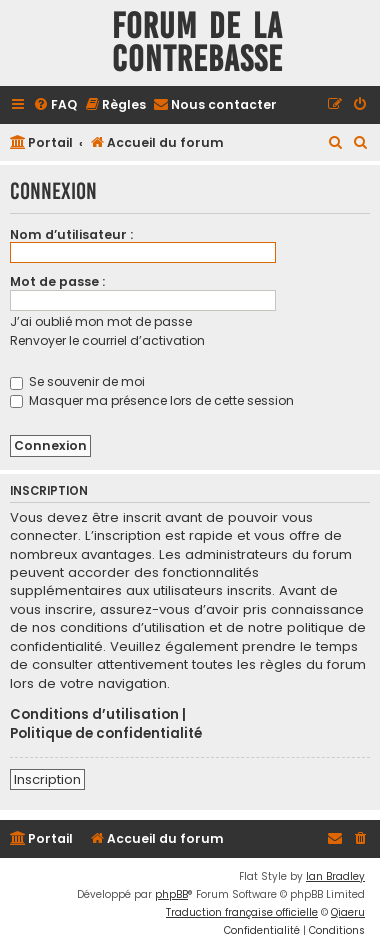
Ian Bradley (335, 876)
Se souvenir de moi (77, 381)
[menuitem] (55, 105)
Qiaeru (348, 912)
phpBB (171, 894)
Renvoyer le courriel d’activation (107, 340)
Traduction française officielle (242, 912)
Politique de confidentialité (106, 734)
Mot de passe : (57, 281)
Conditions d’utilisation (94, 715)
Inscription (47, 779)
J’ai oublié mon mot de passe (101, 321)
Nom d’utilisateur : (71, 234)
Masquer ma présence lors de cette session (152, 400)
